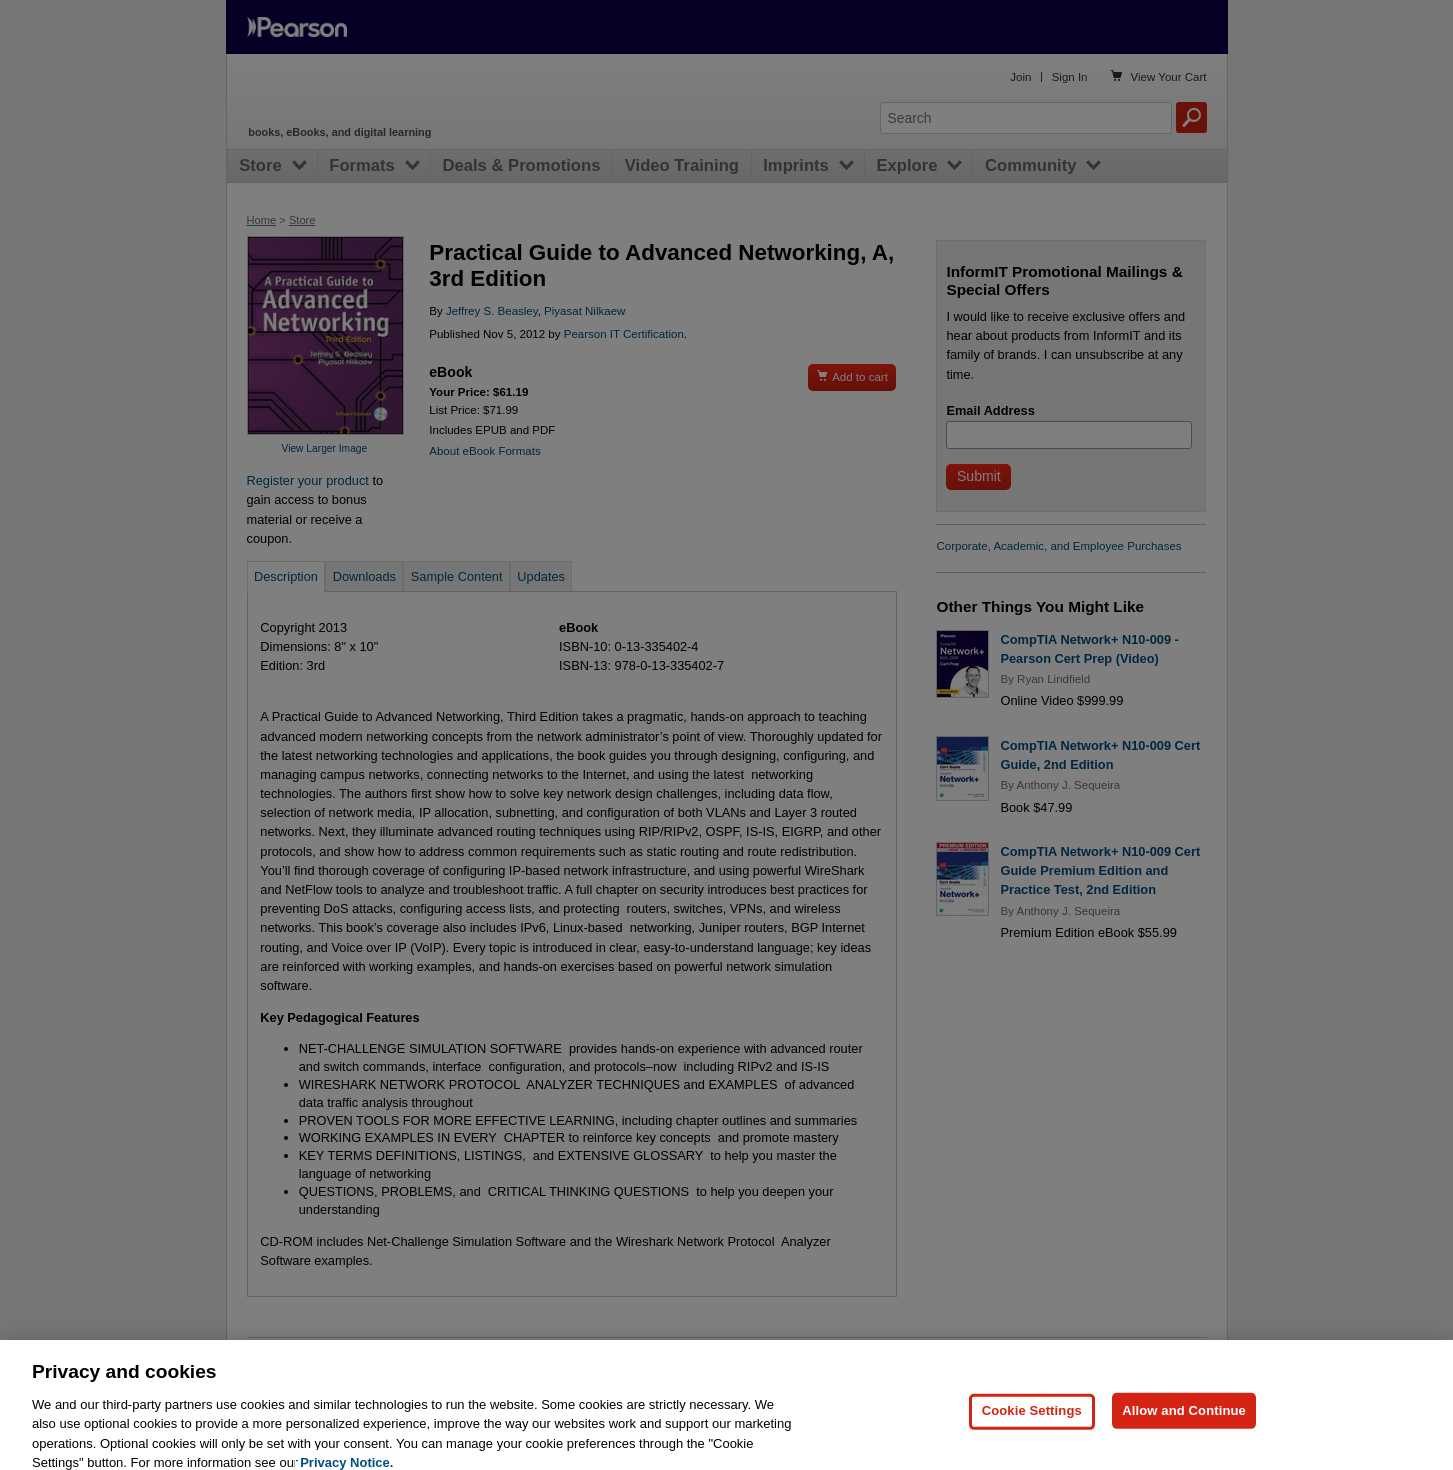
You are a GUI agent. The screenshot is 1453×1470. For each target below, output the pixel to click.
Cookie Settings (1032, 1430)
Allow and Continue (1184, 1430)
